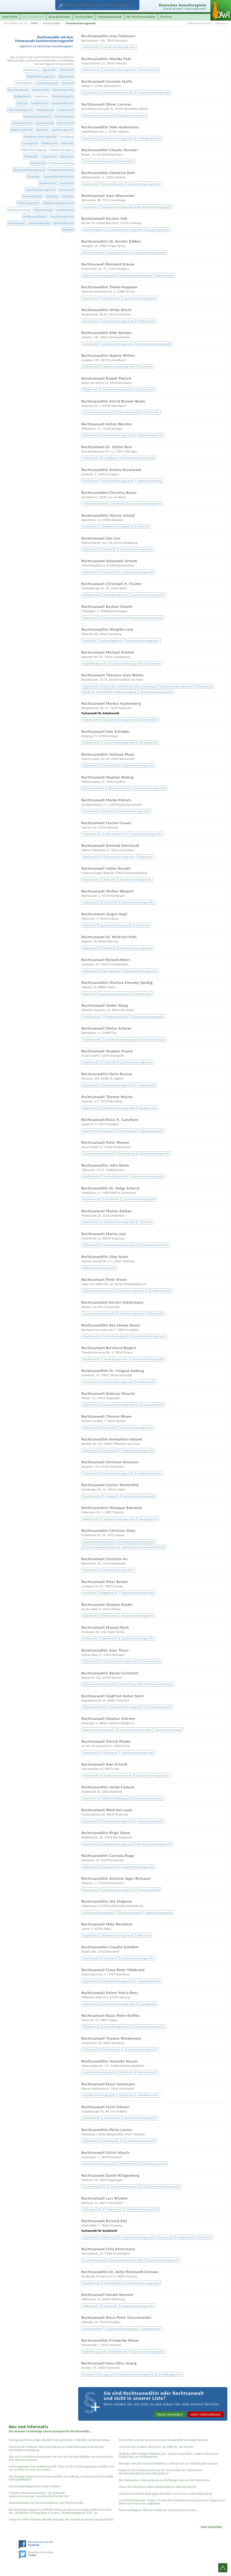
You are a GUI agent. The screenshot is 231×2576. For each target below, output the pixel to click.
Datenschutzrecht (62, 96)
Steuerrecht (66, 189)
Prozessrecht (49, 156)
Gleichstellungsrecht (20, 109)
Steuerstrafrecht (32, 196)
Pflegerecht (31, 156)
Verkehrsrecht (65, 210)
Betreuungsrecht (63, 89)
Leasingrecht (30, 143)
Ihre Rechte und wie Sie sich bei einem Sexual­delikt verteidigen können (163, 2440)
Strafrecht (52, 196)
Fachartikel (84, 17)
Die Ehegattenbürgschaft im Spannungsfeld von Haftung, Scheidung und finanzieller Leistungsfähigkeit (61, 2478)
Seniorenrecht (48, 183)
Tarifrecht (67, 196)
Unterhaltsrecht (43, 210)
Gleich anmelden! (170, 2414)
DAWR (34, 23)
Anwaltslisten (59, 17)
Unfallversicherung (19, 210)
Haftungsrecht (45, 109)
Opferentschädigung (34, 149)
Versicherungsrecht (61, 216)
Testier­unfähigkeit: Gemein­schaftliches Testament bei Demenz (158, 2510)
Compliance (41, 96)
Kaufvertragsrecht (62, 129)
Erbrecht (22, 103)
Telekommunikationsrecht (58, 203)
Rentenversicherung (61, 163)
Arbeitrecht (66, 69)
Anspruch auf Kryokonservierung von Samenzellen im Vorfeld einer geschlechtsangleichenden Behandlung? (161, 2471)
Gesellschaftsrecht (62, 103)
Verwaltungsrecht (39, 223)
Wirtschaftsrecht (63, 223)
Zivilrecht (67, 229)
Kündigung (67, 136)
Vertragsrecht (16, 223)
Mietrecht (67, 143)
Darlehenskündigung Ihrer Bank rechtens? (35, 2486)
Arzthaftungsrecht (47, 83)
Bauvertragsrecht (18, 89)
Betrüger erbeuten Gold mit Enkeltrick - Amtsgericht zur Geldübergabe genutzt (168, 2463)
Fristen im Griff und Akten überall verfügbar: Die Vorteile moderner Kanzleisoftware (61, 2519)
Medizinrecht (49, 143)
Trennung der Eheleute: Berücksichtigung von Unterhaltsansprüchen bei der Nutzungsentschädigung (56, 2448)
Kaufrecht (42, 129)
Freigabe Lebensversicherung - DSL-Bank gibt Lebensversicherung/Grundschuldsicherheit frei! (39, 2494)
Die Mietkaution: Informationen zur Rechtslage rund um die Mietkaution (164, 2480)
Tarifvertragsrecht (28, 203)
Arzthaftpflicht (24, 83)
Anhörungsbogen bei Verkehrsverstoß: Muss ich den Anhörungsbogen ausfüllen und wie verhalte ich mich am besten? (61, 2468)
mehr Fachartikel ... (213, 2527)
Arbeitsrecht (65, 76)
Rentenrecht (38, 163)
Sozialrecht (66, 183)
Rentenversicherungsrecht (29, 170)
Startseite (10, 17)
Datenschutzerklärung (199, 23)
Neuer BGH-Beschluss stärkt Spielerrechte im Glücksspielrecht (157, 2487)
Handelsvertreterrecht (37, 116)
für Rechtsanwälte (141, 17)
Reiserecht (67, 156)
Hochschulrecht (64, 116)
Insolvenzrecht (44, 123)
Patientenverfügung (61, 149)
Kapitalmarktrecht (21, 129)
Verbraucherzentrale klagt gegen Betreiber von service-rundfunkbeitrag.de (165, 2494)
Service (166, 17)
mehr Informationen (206, 2414)
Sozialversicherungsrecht (81, 23)
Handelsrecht (65, 109)
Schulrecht (33, 176)
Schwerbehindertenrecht (58, 176)
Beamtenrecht (40, 89)
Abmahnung (31, 69)
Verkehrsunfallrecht (34, 216)
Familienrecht (39, 103)
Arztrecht (67, 83)
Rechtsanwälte (52, 23)
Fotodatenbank (110, 17)
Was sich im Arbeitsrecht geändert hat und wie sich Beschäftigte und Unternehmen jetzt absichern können (61, 2458)
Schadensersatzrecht (61, 170)
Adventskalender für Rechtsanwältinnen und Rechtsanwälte (46, 2503)
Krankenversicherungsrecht (40, 136)
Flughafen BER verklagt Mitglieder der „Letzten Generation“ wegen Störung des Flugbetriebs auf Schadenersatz (168, 2455)
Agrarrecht (49, 69)
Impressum (221, 23)
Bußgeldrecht (22, 96)
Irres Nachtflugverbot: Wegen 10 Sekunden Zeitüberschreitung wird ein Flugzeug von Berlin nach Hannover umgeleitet (172, 2501)
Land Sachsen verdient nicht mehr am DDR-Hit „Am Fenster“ (157, 2447)
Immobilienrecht (22, 123)
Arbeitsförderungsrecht (41, 76)
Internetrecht (65, 123)
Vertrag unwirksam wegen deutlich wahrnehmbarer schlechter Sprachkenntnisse (59, 2440)
